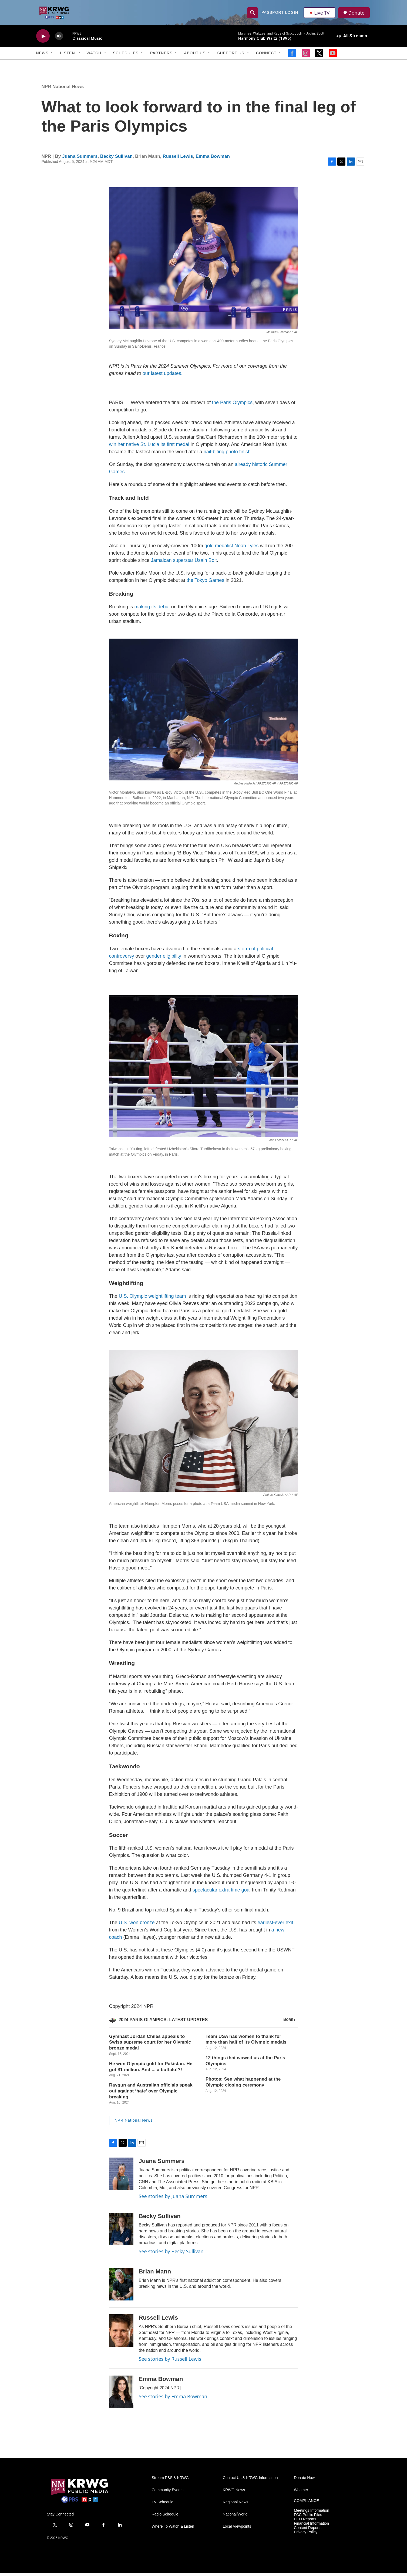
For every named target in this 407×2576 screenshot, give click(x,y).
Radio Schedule (165, 2517)
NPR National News (63, 89)
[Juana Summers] (121, 2177)
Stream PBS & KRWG (170, 2481)
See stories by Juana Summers (173, 2199)
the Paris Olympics (232, 405)
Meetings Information (311, 2514)
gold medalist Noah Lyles (231, 548)
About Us (195, 56)
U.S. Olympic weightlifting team (152, 1299)
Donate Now (304, 2481)
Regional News (235, 2505)
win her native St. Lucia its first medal (149, 447)
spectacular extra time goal (222, 1893)
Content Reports (307, 2531)
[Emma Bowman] (121, 2395)
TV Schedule (162, 2505)
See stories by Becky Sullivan (171, 2254)
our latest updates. (163, 376)
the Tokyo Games (205, 583)
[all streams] (351, 39)
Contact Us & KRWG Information (250, 2481)
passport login (280, 14)
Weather (301, 2493)
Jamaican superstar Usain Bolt (184, 563)
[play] (43, 39)
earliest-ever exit (275, 1925)
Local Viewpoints (237, 2530)
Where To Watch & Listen (173, 2530)
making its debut (152, 610)
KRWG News (234, 2493)
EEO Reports (305, 2522)
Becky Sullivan (116, 159)
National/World (235, 2517)
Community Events (167, 2493)
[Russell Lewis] (121, 2333)
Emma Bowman (213, 159)
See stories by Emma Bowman (173, 2399)
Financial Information (311, 2527)
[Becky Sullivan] (121, 2232)
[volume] (59, 39)
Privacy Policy (305, 2535)
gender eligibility (163, 959)
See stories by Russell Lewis (170, 2362)
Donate (357, 14)
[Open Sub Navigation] (53, 56)
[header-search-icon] (252, 14)
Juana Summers (79, 159)
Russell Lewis (178, 159)
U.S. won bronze (137, 1925)
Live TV (320, 14)
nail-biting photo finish (227, 455)
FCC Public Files (308, 2518)
